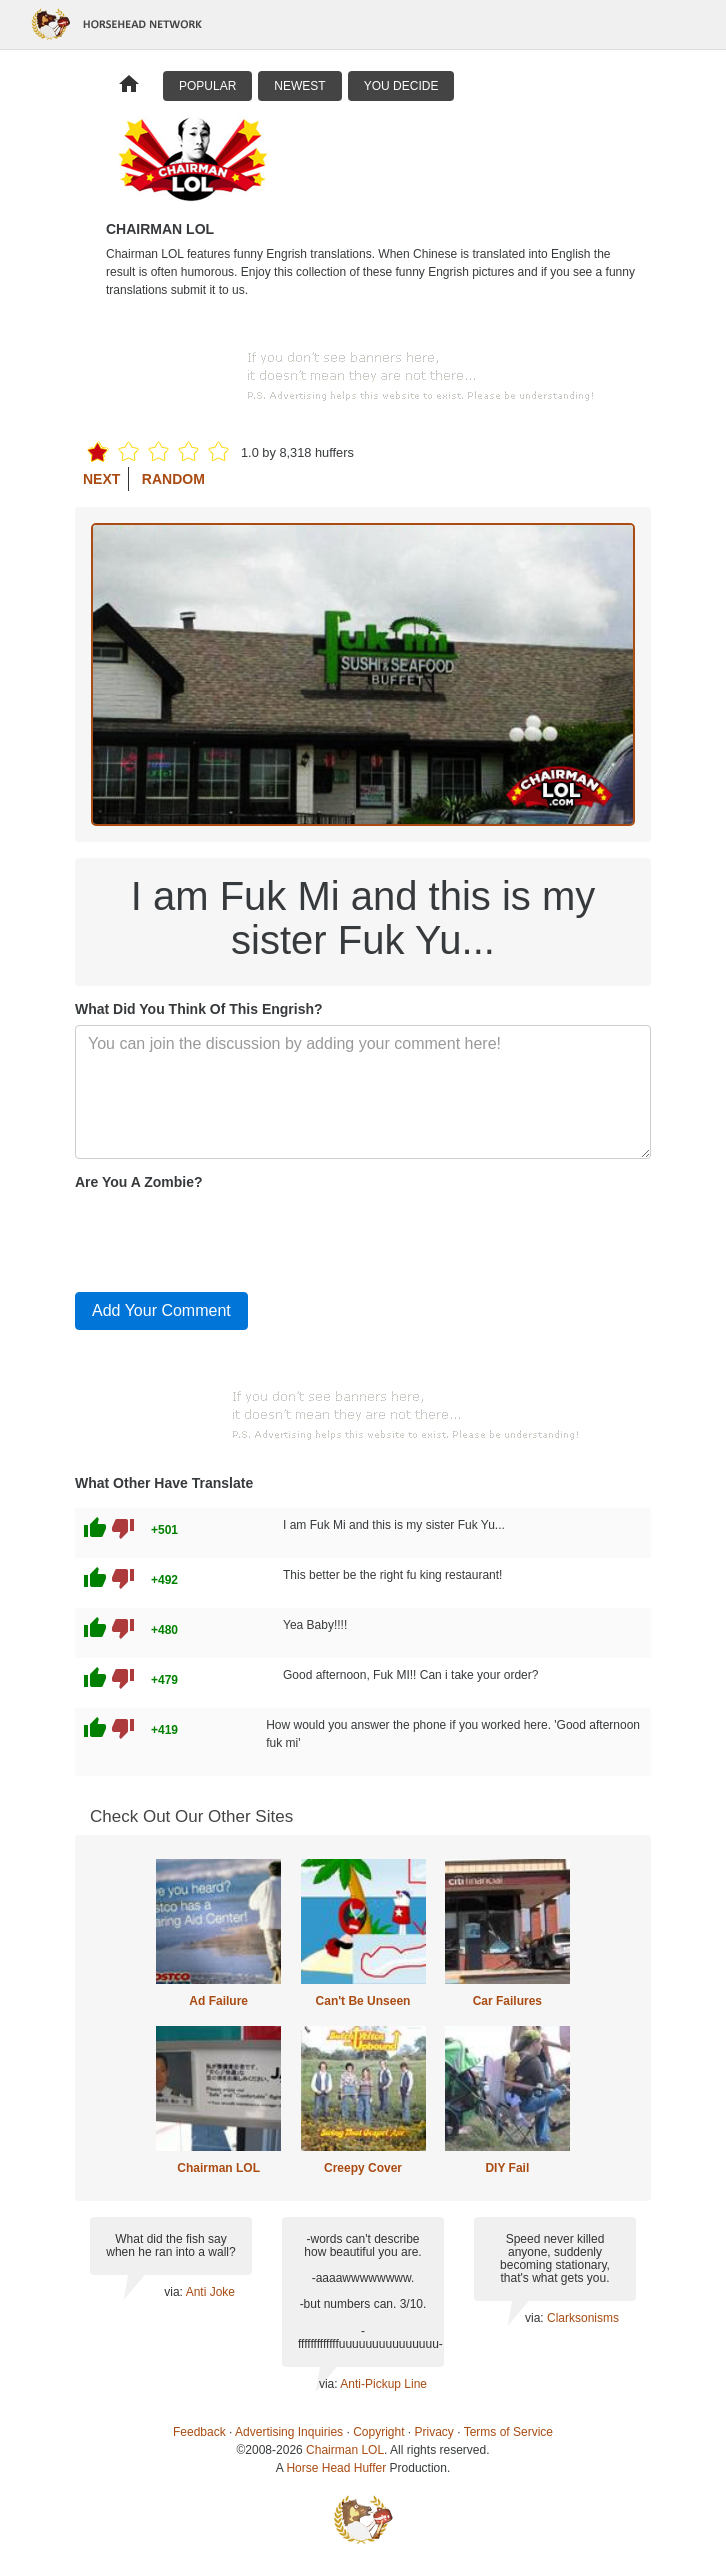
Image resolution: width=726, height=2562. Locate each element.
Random (173, 479)
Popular (207, 86)
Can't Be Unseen (363, 2001)
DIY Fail (507, 2168)
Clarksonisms (583, 2318)
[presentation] (227, 1237)
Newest (299, 86)
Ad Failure (218, 2001)
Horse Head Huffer (336, 2468)
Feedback (199, 2432)
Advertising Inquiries (289, 2432)
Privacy (434, 2432)
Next (101, 479)
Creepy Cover (363, 2168)
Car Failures (507, 2001)
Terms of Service (508, 2432)
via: (174, 2292)
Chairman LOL (218, 2168)
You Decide (401, 86)
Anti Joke (210, 2292)
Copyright (378, 2432)
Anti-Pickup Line (383, 2384)
